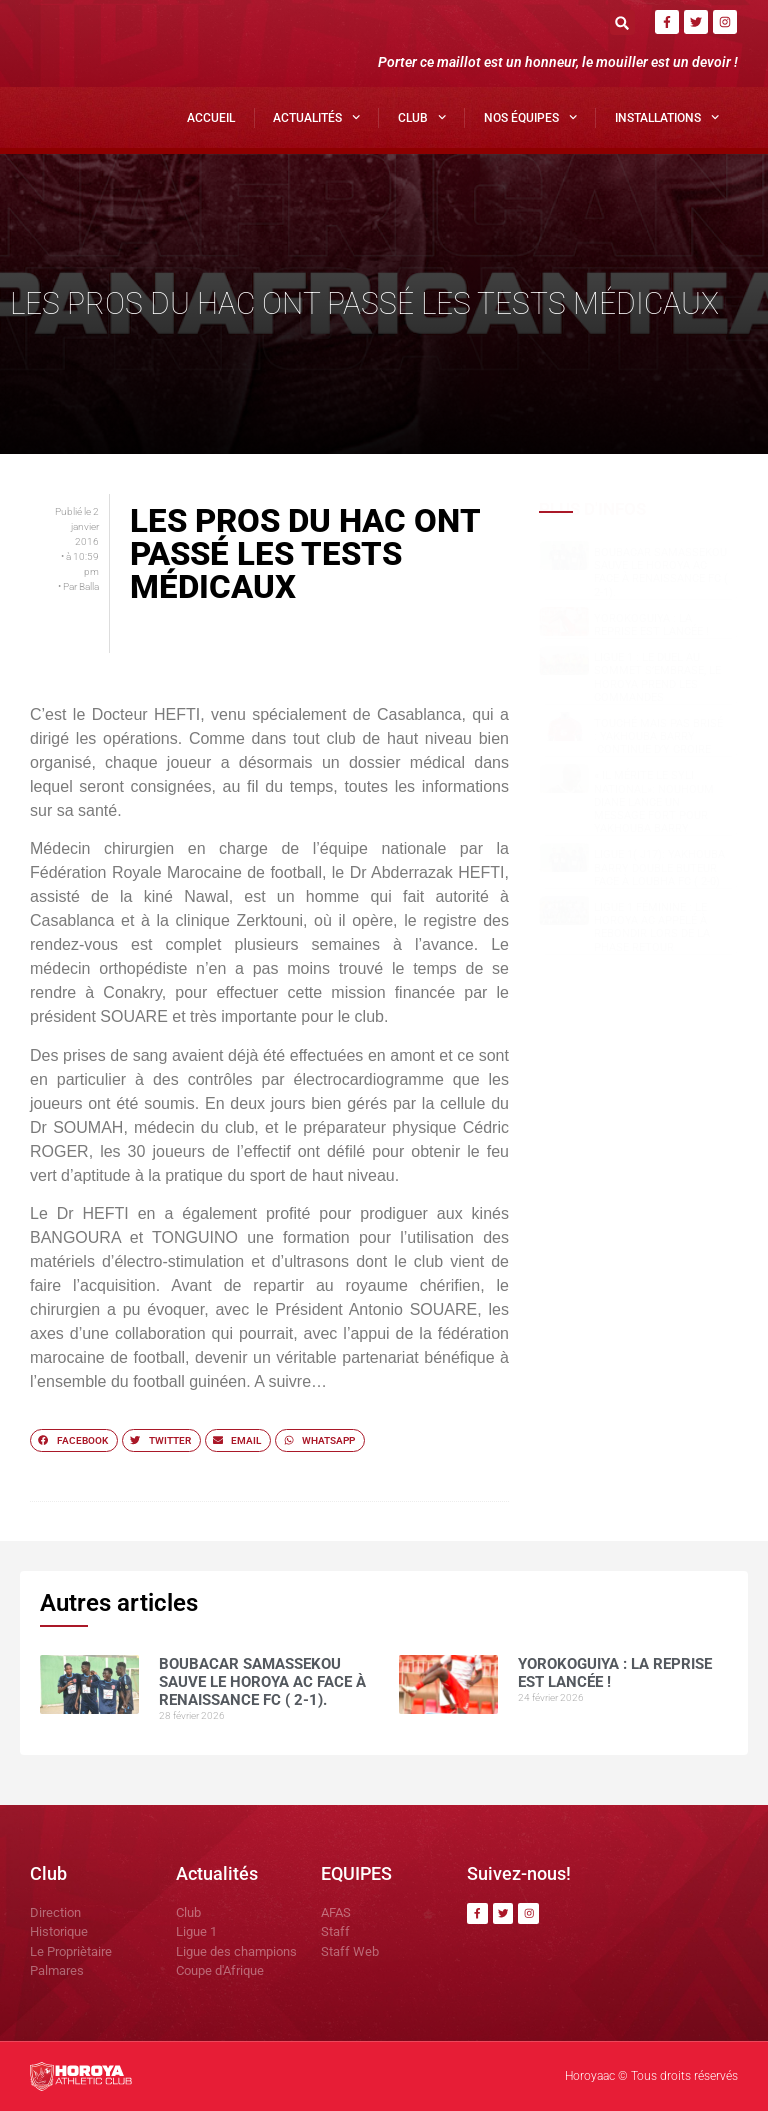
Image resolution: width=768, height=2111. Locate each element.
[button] (622, 22)
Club (422, 117)
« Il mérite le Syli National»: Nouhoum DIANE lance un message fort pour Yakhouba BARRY (654, 802)
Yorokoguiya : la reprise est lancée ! (651, 625)
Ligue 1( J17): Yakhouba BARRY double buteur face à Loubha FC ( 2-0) (659, 867)
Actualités (316, 117)
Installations (667, 117)
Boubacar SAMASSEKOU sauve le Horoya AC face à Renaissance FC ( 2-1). (661, 572)
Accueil (211, 118)
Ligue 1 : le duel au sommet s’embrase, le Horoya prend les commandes (657, 677)
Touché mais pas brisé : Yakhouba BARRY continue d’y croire (658, 736)
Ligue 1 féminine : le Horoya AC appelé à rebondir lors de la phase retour (652, 927)
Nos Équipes (530, 117)
